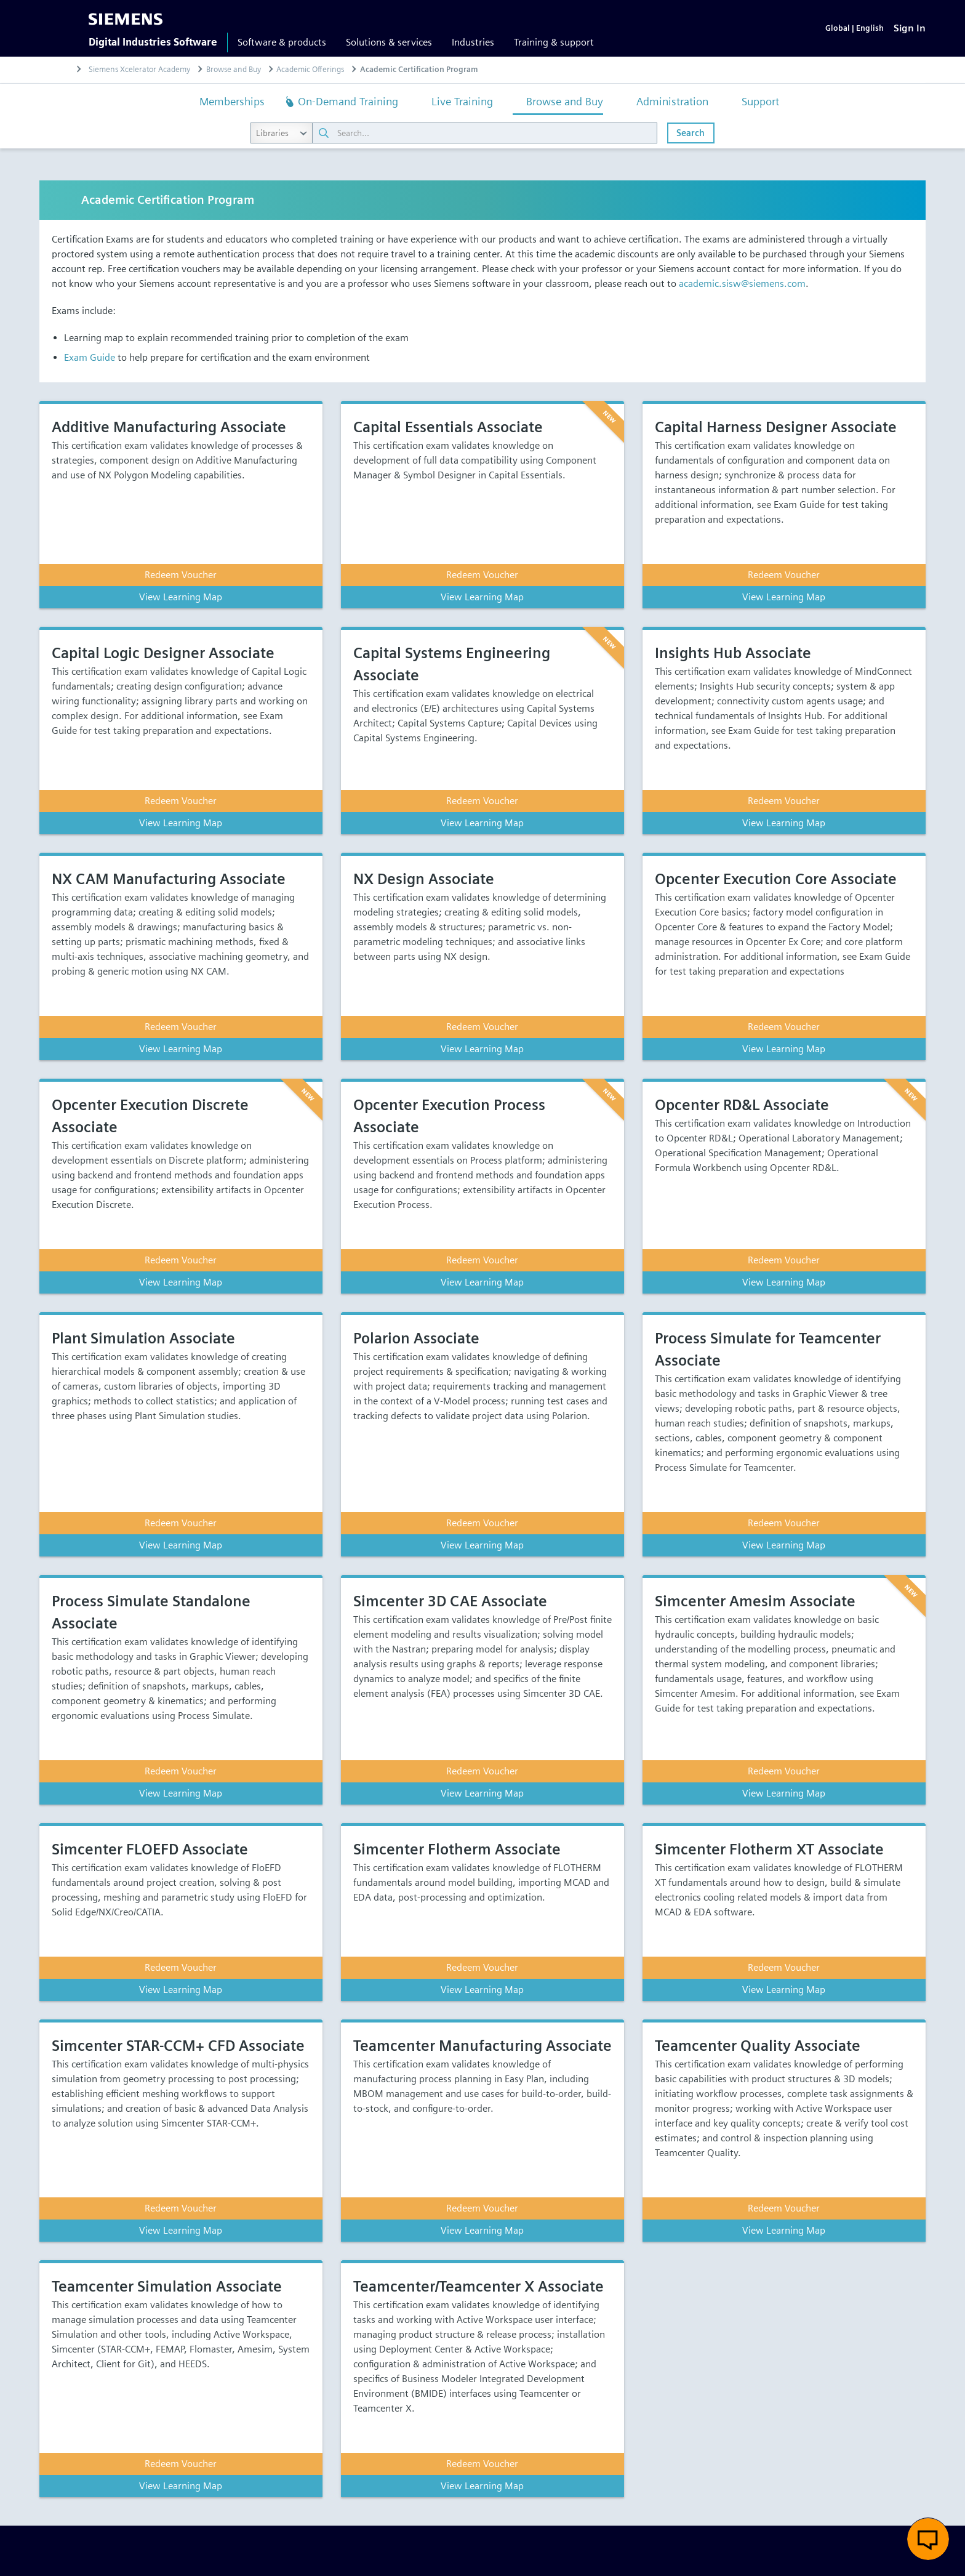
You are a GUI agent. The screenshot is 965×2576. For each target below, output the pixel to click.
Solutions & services (389, 42)
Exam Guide (89, 357)
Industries (473, 42)
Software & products (282, 42)
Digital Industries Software (153, 42)
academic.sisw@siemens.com (742, 283)
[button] (928, 2539)
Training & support (554, 42)
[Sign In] (910, 28)
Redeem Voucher (181, 575)
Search (690, 132)
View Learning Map (180, 597)
